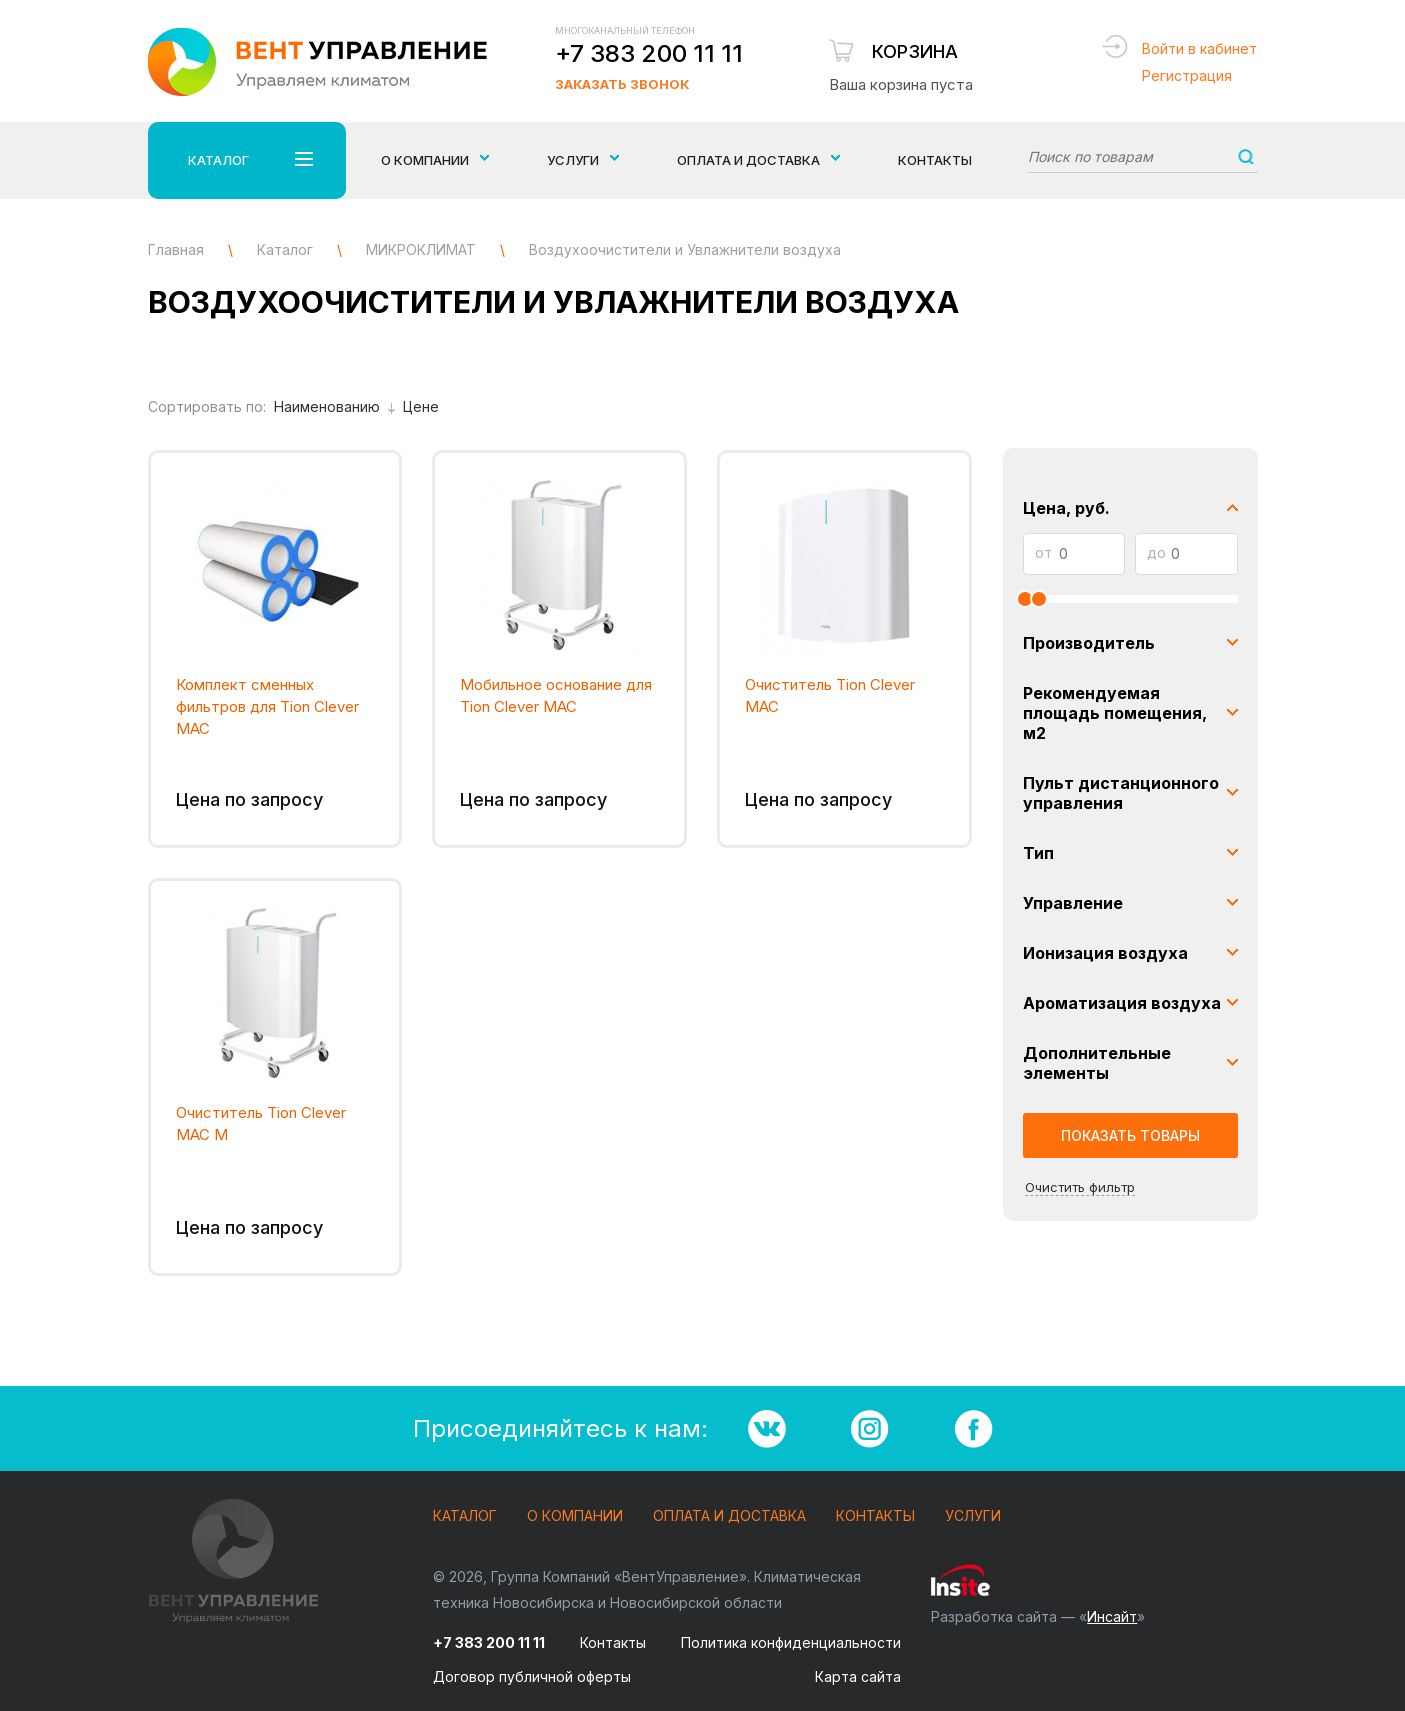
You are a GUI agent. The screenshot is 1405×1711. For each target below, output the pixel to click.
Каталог (465, 1516)
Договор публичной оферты (532, 1676)
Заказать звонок (622, 84)
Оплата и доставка (729, 1516)
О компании (575, 1516)
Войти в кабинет (1199, 48)
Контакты (935, 160)
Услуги (973, 1516)
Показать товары (1130, 1135)
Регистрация (1187, 75)
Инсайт (1112, 1616)
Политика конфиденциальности (791, 1642)
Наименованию (334, 406)
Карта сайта (858, 1676)
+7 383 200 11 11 (649, 53)
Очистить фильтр (1080, 1187)
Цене (421, 406)
